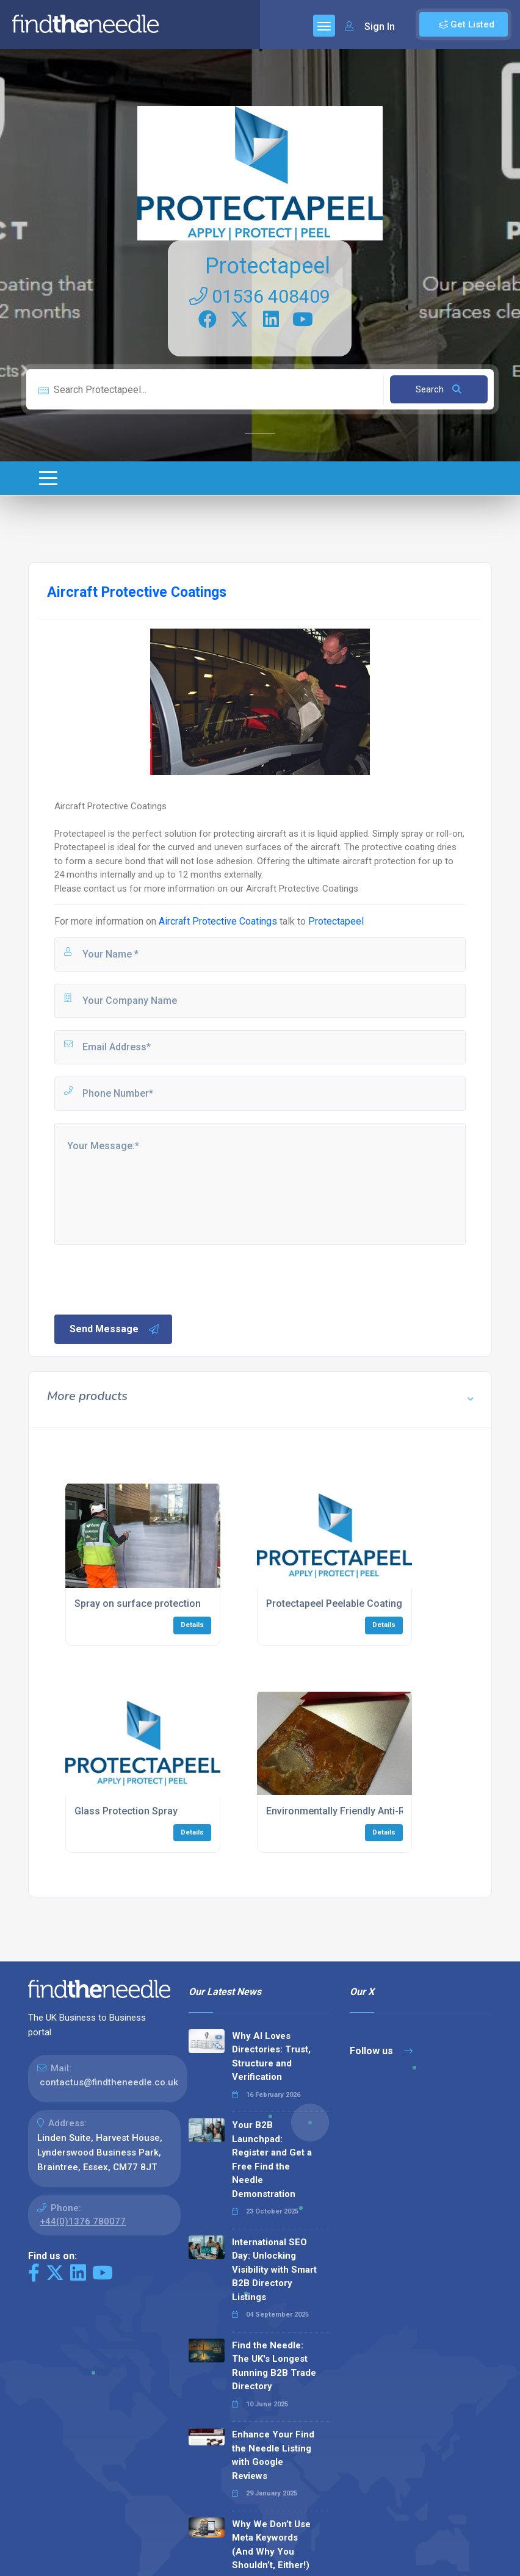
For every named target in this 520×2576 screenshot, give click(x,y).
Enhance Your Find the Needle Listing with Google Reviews (273, 2455)
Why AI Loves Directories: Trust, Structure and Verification (271, 2056)
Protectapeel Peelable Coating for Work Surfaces (377, 1603)
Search (438, 389)
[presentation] (145, 1278)
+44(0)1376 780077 (83, 2221)
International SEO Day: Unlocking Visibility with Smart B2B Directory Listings (274, 2270)
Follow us (381, 2051)
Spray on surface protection (137, 1603)
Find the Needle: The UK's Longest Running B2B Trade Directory (274, 2366)
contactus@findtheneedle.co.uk (109, 2082)
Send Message (115, 1329)
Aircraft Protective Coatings (218, 921)
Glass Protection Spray (126, 1811)
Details (192, 1625)
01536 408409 (259, 296)
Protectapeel (267, 266)
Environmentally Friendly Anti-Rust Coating (361, 1811)
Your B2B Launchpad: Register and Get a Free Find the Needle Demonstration (272, 2159)
